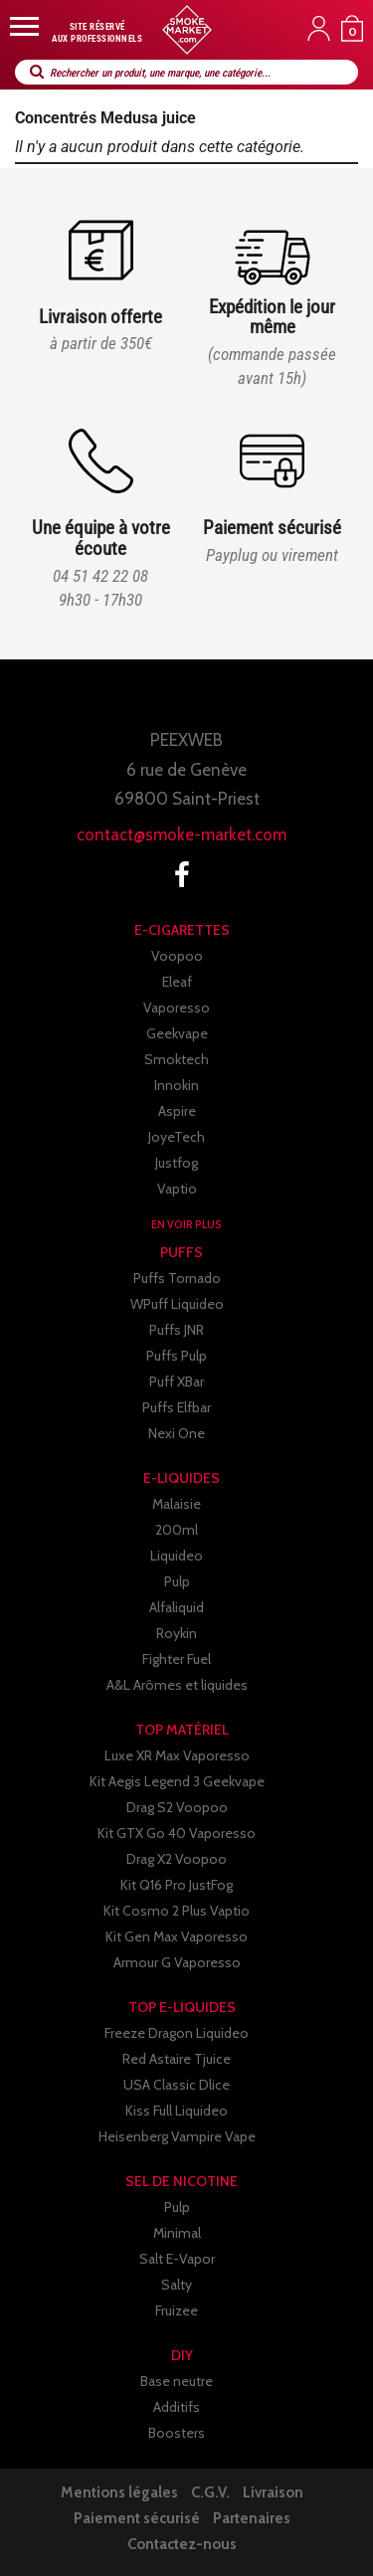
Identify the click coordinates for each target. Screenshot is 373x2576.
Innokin (176, 1085)
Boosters (176, 2433)
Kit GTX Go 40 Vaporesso (176, 1833)
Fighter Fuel (176, 1659)
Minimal (177, 2233)
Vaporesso (176, 1007)
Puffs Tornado (177, 1278)
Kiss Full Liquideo (176, 2110)
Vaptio (177, 1188)
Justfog (176, 1163)
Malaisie (176, 1504)
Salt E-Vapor (177, 2259)
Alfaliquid (176, 1607)
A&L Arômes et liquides (177, 1685)
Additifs (176, 2407)
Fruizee (176, 2310)
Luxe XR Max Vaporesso (177, 1755)
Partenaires (251, 2518)
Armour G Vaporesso (177, 1962)
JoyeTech (176, 1137)
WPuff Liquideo (177, 1304)
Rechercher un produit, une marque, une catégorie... (160, 73)
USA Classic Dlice (176, 2085)
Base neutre (176, 2381)
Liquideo (176, 1555)
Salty (176, 2285)
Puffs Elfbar (176, 1407)
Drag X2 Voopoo (176, 1859)
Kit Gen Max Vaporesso (176, 1936)
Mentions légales (119, 2492)
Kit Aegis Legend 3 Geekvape (177, 1781)
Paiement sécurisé (137, 2518)
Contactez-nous (182, 2544)
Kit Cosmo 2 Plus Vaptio (176, 1911)
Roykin (176, 1633)
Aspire (177, 1111)
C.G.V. (210, 2492)
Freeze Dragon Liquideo (176, 2033)
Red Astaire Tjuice (176, 2059)
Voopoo (177, 956)
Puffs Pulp (176, 1356)
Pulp (177, 1581)
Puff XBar (176, 1381)
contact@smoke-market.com (181, 834)
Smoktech (176, 1059)
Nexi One (176, 1433)
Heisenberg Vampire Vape (177, 2136)
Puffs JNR (176, 1330)
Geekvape (177, 1033)
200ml (176, 1530)
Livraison (273, 2492)
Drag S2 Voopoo (177, 1807)
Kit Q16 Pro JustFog (176, 1885)
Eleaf (177, 982)
